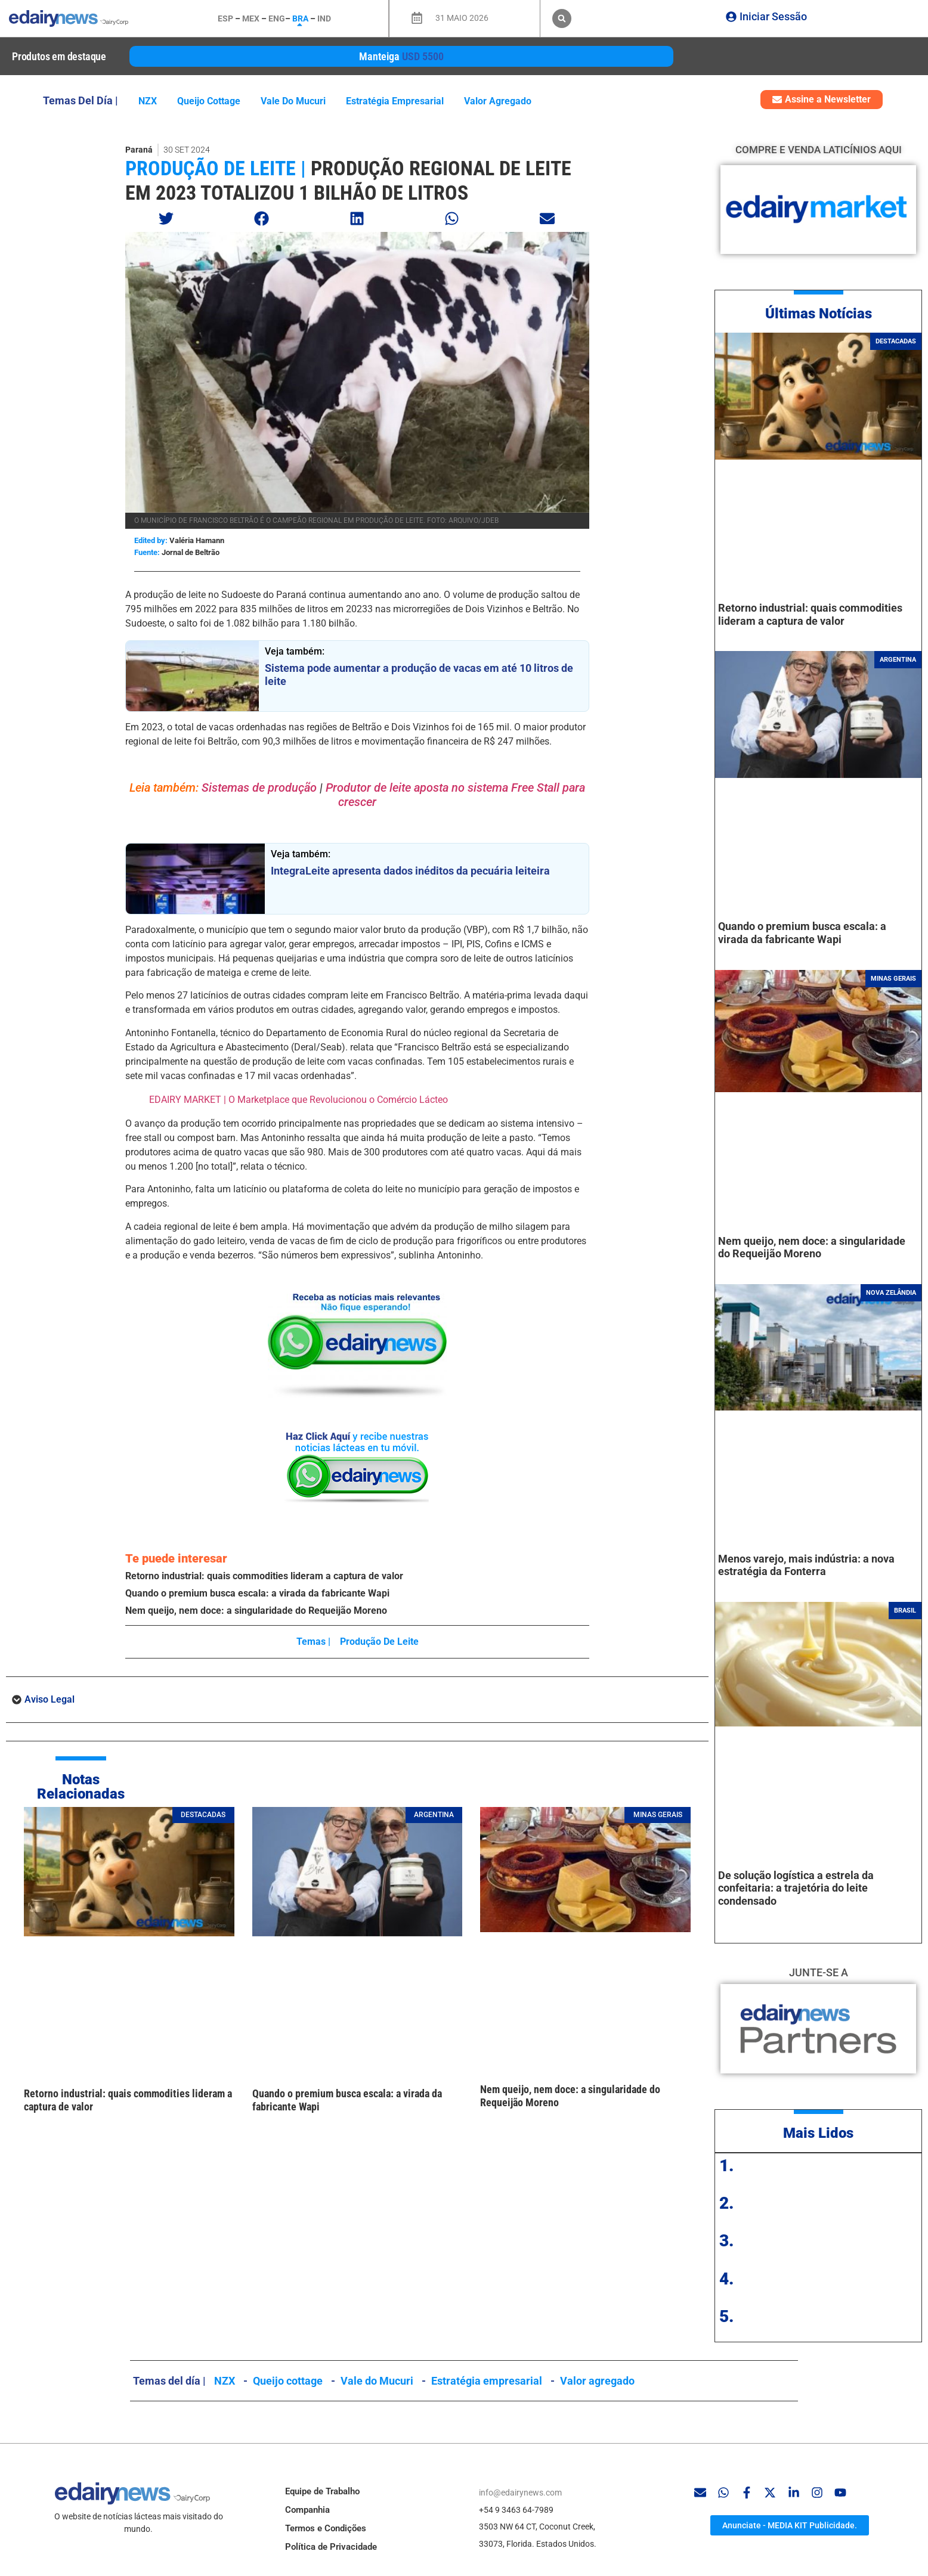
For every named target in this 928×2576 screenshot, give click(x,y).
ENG (276, 18)
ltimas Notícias (823, 313)
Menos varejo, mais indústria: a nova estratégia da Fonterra (806, 1565)
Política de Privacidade (331, 2546)
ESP (225, 18)
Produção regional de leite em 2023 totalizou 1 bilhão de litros (348, 180)
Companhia (307, 2509)
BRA (300, 18)
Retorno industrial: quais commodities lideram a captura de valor (264, 1576)
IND (324, 18)
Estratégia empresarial (395, 101)
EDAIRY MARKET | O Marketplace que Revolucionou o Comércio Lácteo (298, 1099)
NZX (147, 101)
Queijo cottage (208, 101)
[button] (561, 18)
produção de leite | (215, 168)
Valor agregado (497, 101)
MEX (250, 18)
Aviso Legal (49, 1699)
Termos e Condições (325, 2528)
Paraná (139, 149)
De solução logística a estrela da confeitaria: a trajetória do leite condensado (796, 1888)
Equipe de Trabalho (322, 2491)
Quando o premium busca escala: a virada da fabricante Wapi (257, 1593)
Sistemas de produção (261, 787)
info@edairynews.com (520, 2492)
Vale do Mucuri (293, 101)
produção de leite (379, 1641)
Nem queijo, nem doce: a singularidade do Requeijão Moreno (256, 1610)
